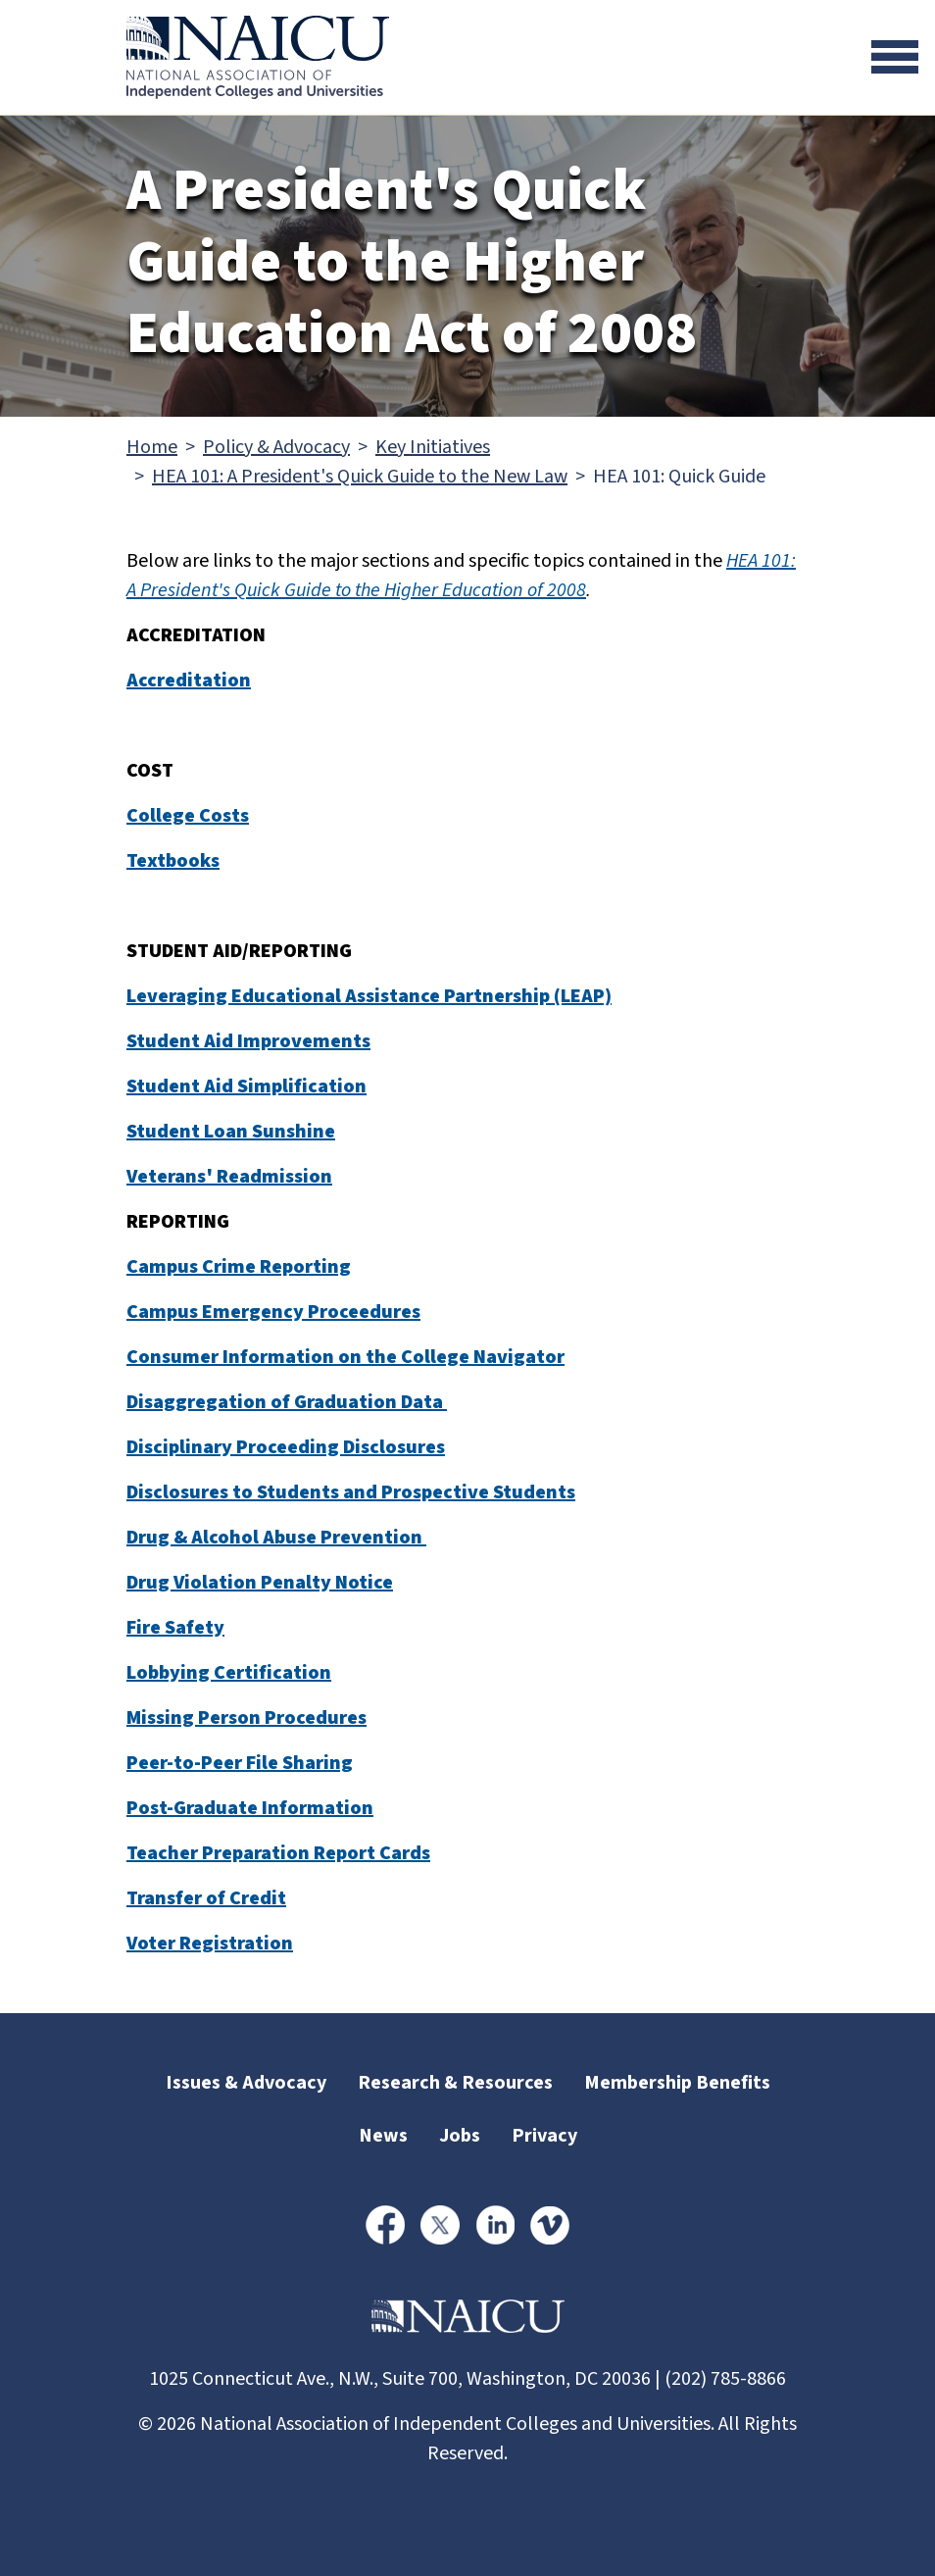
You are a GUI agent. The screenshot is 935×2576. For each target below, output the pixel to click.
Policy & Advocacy (276, 447)
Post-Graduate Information (249, 1808)
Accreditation (188, 680)
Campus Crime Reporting (238, 1267)
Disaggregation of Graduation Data (286, 1402)
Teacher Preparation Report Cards (278, 1853)
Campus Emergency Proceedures (273, 1312)
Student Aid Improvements (248, 1041)
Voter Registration (209, 1943)
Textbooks (173, 861)
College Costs (187, 816)
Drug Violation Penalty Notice (259, 1582)
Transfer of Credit (206, 1898)
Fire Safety (175, 1628)
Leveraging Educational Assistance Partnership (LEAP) (369, 996)
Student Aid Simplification (246, 1086)
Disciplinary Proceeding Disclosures (285, 1447)
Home (151, 447)
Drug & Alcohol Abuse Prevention (276, 1537)
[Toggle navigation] (894, 57)
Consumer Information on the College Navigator (345, 1357)
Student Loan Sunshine (230, 1131)
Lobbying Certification (228, 1673)
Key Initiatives (432, 447)
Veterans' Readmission (229, 1176)
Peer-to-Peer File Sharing (239, 1763)
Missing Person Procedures (246, 1718)
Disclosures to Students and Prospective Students (350, 1492)
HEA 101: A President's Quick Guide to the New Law (359, 476)
